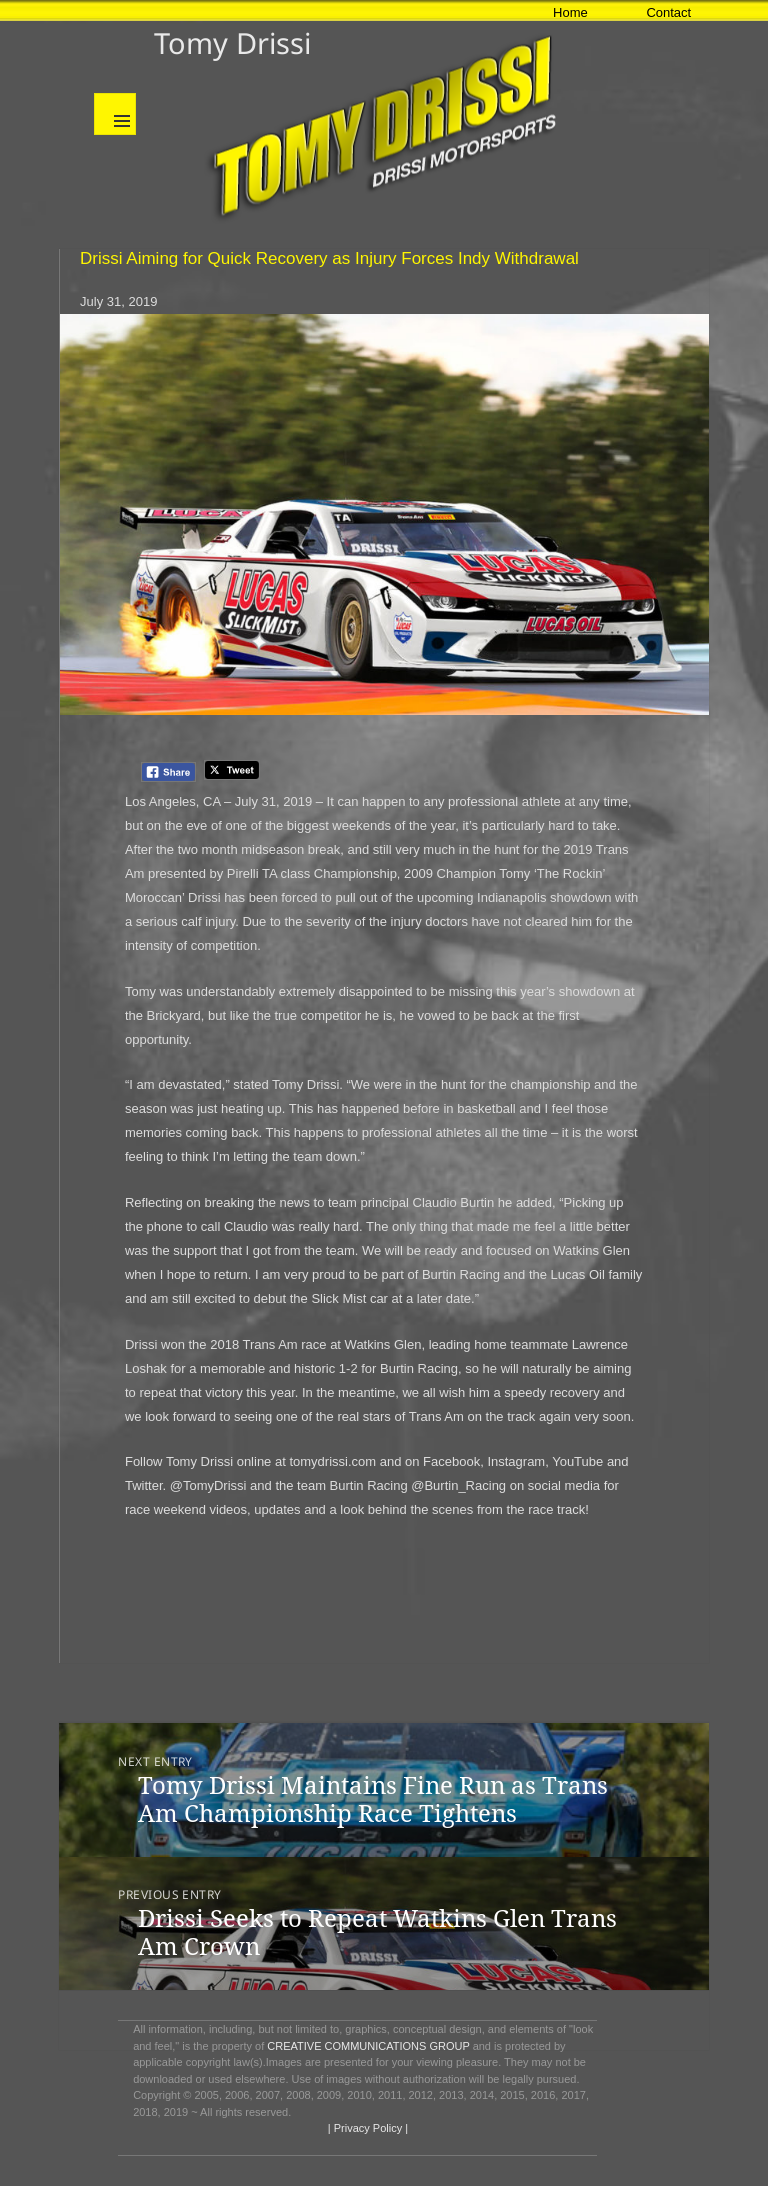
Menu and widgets (115, 114)
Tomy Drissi (232, 42)
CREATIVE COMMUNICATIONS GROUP (368, 2046)
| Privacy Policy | (366, 2128)
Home (570, 12)
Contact (668, 12)
